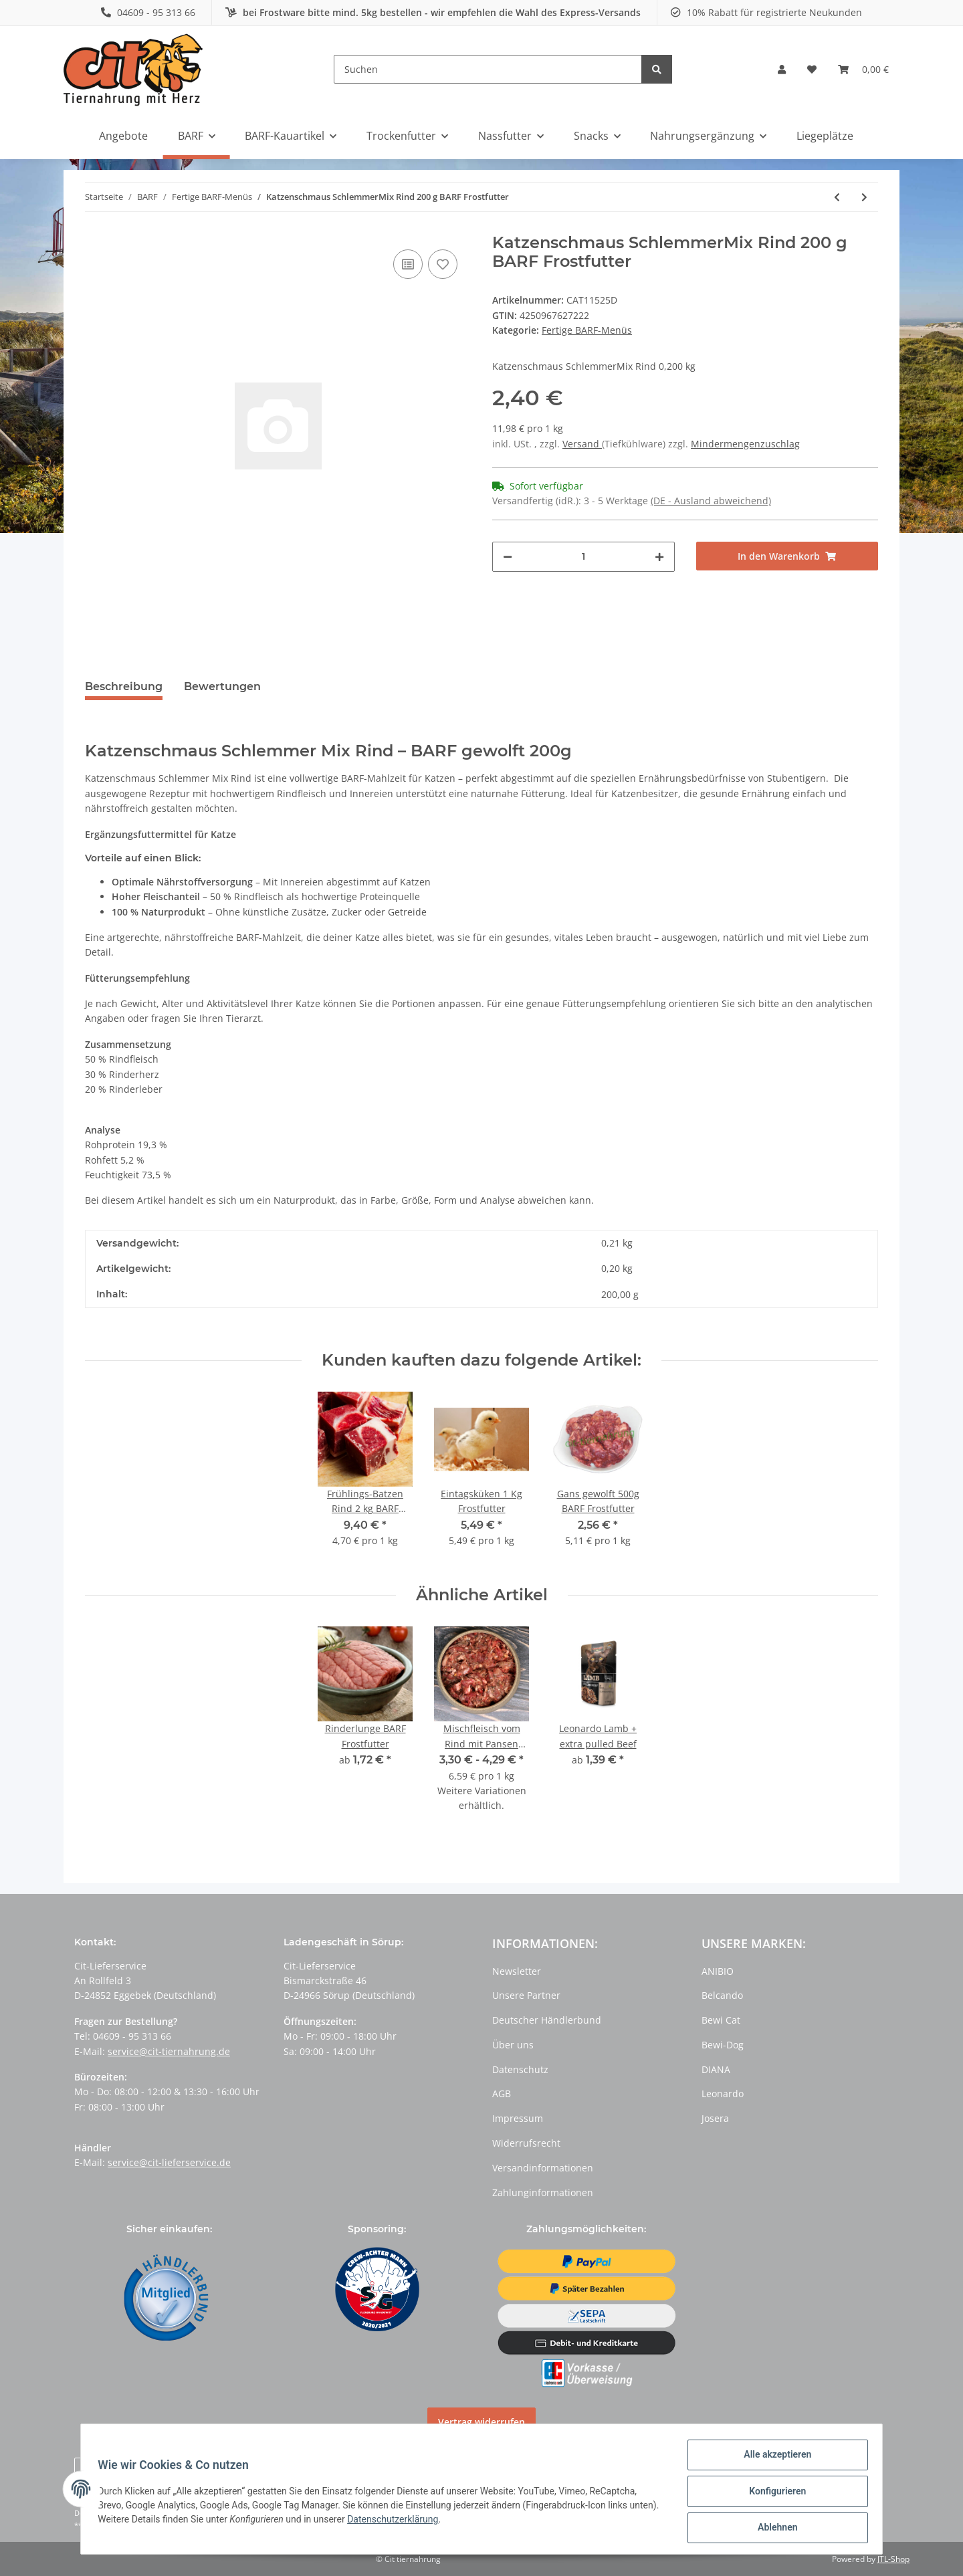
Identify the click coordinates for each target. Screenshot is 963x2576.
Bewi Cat (721, 2020)
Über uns (513, 2044)
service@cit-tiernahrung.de (169, 2051)
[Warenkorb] (863, 69)
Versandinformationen (542, 2167)
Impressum (517, 2118)
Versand (582, 443)
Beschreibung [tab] (124, 686)
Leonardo (723, 2093)
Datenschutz (520, 2069)
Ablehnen (772, 2528)
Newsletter (516, 1971)
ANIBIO (718, 1971)
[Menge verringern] (507, 556)
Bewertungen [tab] (222, 686)
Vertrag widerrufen (481, 2422)
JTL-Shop (893, 2559)
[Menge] (583, 556)
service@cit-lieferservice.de (169, 2162)
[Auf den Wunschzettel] (442, 264)
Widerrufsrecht (526, 2143)
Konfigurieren (772, 2493)
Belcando (722, 1995)
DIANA (716, 2069)
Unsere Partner (526, 1995)
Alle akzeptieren (773, 2459)
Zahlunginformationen (542, 2192)
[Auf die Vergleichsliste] (408, 264)
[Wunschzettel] (811, 69)
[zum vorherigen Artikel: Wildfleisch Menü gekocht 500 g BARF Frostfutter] (837, 197)
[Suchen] (488, 69)
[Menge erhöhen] (659, 556)
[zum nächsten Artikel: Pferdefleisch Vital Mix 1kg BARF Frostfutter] (864, 197)
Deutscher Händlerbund (546, 2020)
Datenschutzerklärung (428, 2521)
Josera (715, 2118)
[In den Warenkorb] (787, 556)
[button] (781, 69)
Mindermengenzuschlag (745, 443)
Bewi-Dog (723, 2044)
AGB (501, 2093)
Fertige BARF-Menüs (587, 330)
